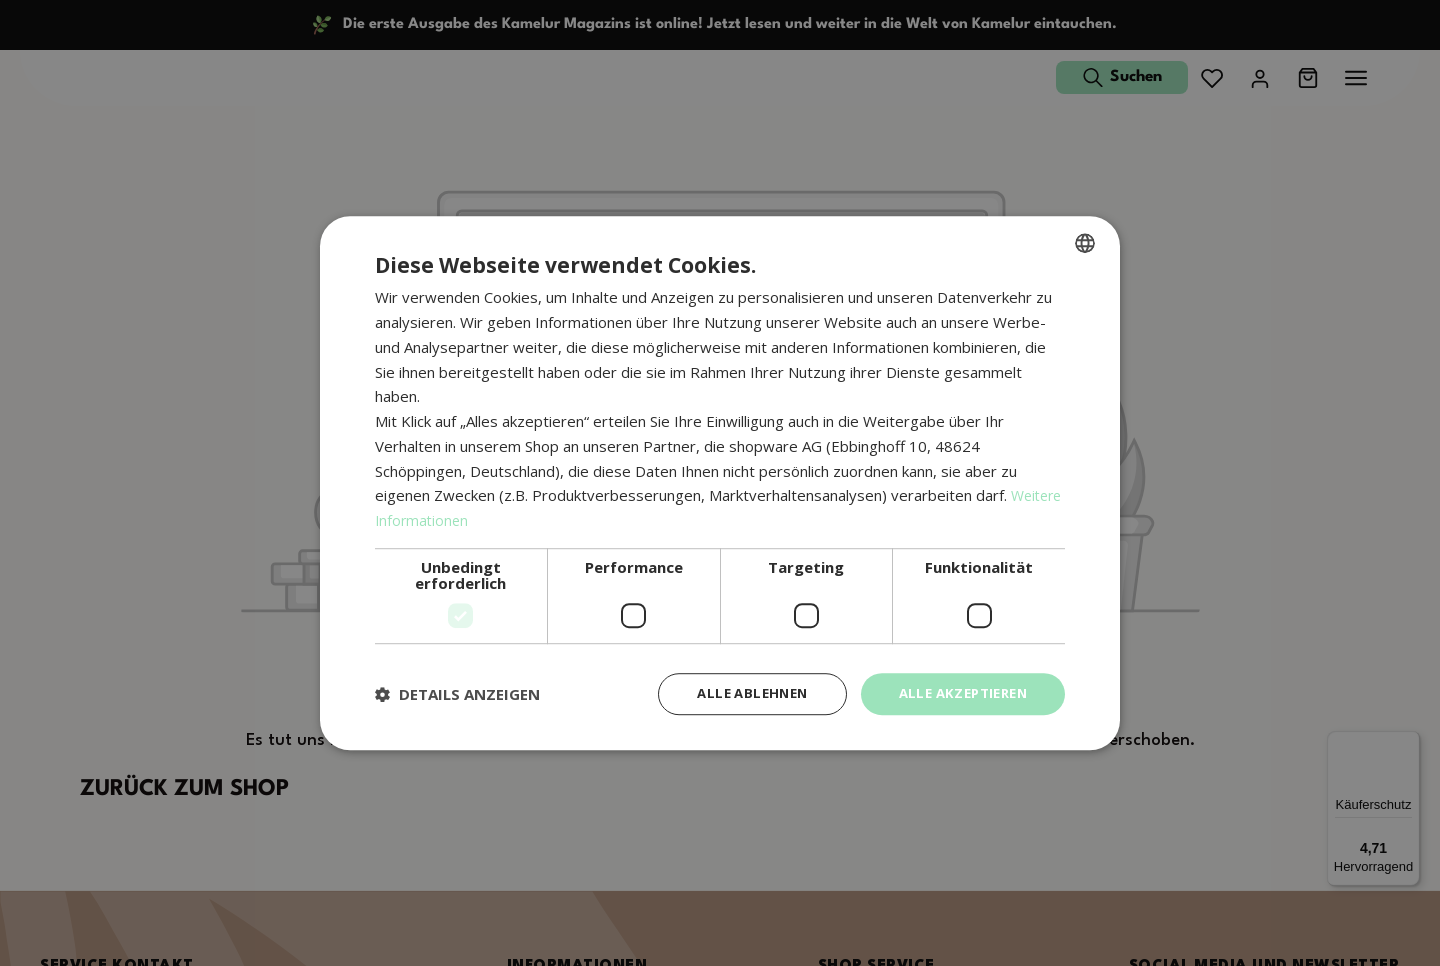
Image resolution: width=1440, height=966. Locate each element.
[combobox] (1085, 242)
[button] (457, 694)
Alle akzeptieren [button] (957, 693)
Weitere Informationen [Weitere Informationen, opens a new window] (453, 519)
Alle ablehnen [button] (737, 693)
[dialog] (720, 483)
